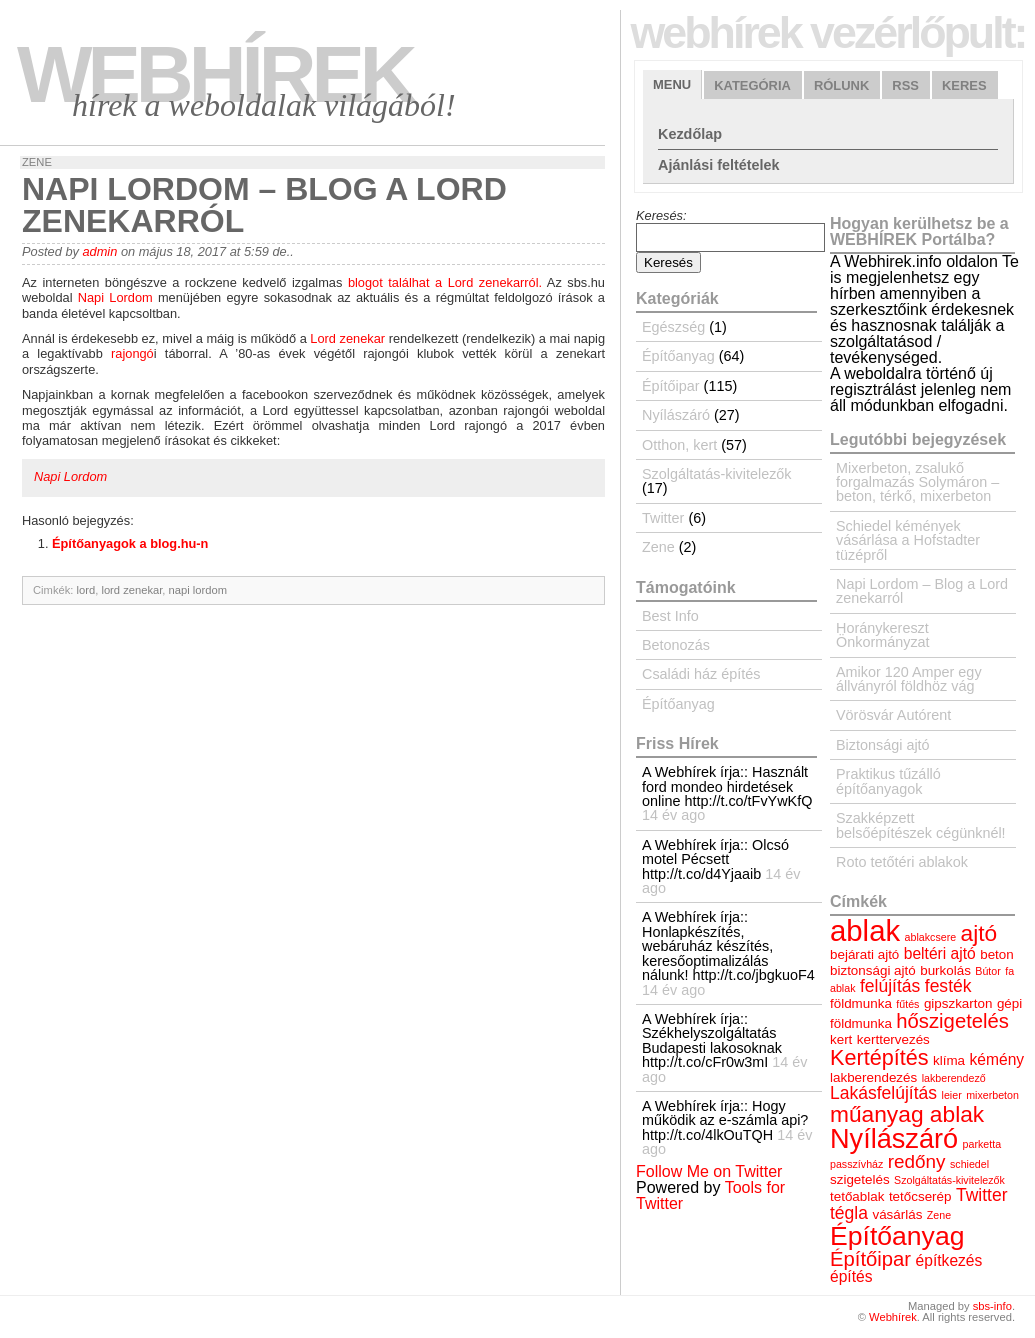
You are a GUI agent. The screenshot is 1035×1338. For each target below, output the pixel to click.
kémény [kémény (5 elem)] (997, 1059)
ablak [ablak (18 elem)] (865, 930)
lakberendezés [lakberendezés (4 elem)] (873, 1077)
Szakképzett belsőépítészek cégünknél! (921, 825)
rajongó (132, 353)
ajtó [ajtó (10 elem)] (979, 933)
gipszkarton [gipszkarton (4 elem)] (958, 1003)
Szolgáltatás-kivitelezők (717, 474)
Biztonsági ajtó (883, 745)
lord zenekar (131, 590)
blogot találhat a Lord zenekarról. (447, 282)
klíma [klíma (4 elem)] (949, 1060)
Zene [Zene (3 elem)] (939, 1215)
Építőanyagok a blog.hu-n (130, 543)
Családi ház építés (701, 674)
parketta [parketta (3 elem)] (982, 1144)
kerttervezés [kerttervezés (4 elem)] (893, 1039)
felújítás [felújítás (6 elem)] (890, 986)
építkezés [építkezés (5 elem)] (949, 1260)
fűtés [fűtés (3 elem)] (907, 1004)
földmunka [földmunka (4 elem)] (861, 1003)
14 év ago (673, 815)
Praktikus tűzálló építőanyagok (888, 781)
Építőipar (671, 386)
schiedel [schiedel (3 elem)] (969, 1164)
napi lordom (198, 590)
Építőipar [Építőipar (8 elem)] (870, 1259)
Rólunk (841, 85)
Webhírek (215, 74)
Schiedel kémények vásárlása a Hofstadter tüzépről (908, 540)
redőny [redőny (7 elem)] (917, 1161)
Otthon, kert (679, 445)
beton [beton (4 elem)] (997, 954)
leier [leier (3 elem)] (952, 1095)
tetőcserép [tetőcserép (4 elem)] (920, 1196)
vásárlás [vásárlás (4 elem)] (897, 1214)
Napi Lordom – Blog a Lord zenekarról (922, 591)
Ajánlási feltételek (719, 165)
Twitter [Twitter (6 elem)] (982, 1195)
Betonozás (676, 645)
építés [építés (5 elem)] (851, 1276)
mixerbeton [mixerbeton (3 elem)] (992, 1095)
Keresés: (661, 215)
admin (99, 251)
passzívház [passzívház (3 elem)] (856, 1164)
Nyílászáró (676, 415)
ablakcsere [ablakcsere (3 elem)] (931, 937)
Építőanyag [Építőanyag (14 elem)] (897, 1236)
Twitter (663, 518)
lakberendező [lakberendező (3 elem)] (954, 1078)
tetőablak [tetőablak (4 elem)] (857, 1196)
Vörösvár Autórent (893, 715)
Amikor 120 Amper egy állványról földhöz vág (909, 679)
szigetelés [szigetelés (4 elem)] (860, 1179)
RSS (905, 85)
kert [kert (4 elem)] (841, 1039)
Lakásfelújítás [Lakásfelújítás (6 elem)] (883, 1093)
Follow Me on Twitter (709, 1171)
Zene (37, 162)
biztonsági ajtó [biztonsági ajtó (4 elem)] (873, 970)
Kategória (752, 85)
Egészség (673, 327)
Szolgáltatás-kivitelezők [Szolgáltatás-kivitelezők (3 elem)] (949, 1180)
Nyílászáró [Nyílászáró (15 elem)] (894, 1138)
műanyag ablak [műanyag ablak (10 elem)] (907, 1114)
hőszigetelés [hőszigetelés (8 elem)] (952, 1021)
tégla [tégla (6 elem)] (849, 1213)
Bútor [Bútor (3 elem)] (987, 971)
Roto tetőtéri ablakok (902, 862)
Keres (964, 85)
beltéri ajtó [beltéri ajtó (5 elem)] (940, 953)
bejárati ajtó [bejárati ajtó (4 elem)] (864, 954)
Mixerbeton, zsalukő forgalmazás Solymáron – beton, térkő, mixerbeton (917, 482)
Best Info (670, 616)
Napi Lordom (115, 297)
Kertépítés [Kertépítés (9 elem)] (879, 1057)
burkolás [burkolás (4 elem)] (945, 970)
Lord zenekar (347, 338)
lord (86, 590)
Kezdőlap (690, 134)
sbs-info (992, 1306)
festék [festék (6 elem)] (948, 986)
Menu (672, 84)
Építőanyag (678, 356)
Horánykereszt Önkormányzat (883, 635)
